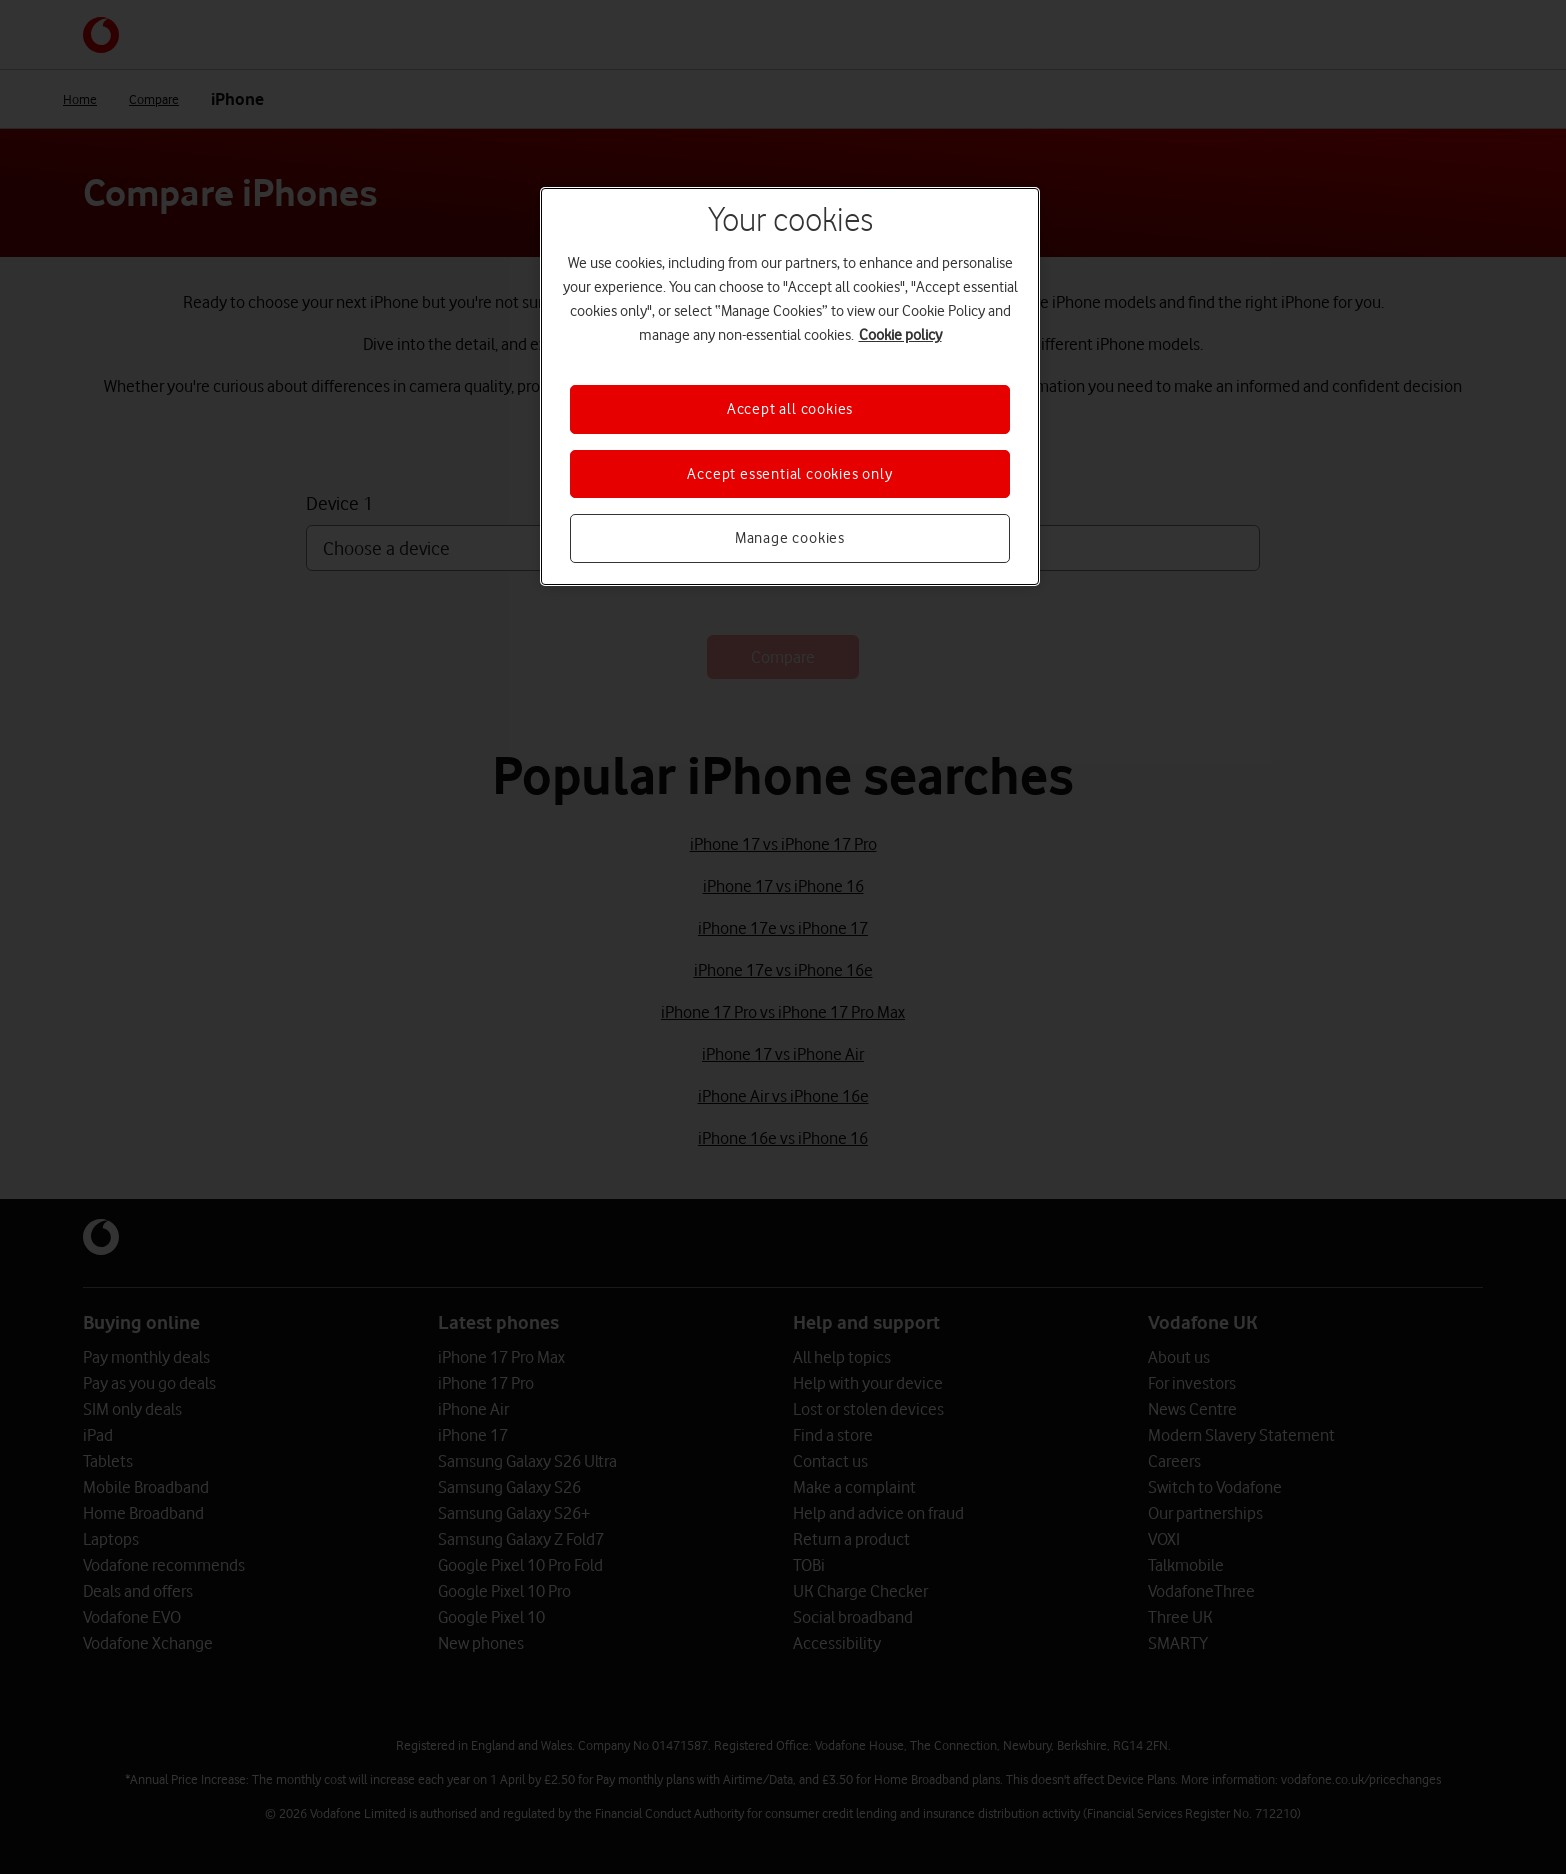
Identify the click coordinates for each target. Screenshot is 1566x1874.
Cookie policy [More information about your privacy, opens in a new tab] (900, 335)
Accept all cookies (790, 409)
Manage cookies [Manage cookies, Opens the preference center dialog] (790, 538)
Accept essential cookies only (789, 474)
